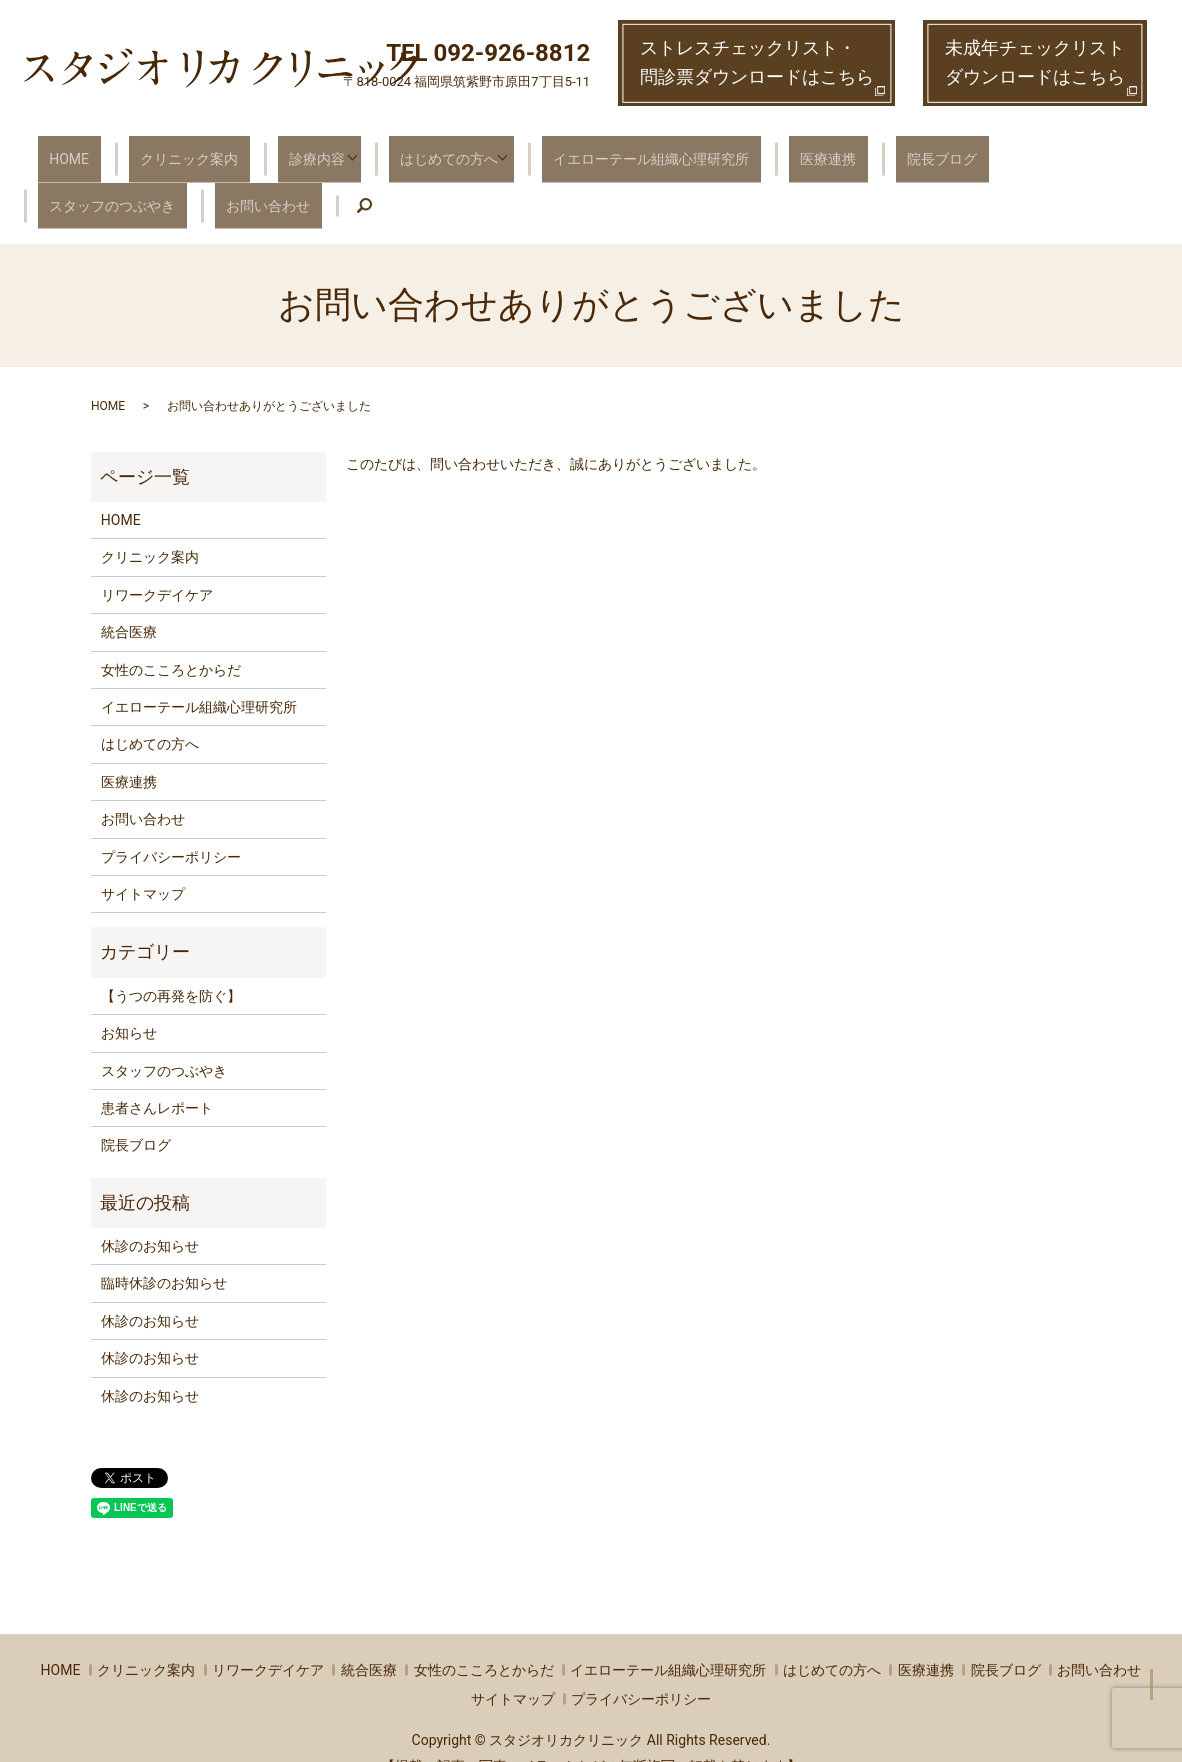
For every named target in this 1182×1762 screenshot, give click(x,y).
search (170, 183)
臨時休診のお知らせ (164, 1253)
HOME (60, 150)
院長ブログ (857, 150)
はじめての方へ (402, 150)
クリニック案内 (163, 150)
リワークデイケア (157, 564)
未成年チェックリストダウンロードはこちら (1035, 62)
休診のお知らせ (150, 1215)
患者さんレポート (157, 1077)
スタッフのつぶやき (989, 150)
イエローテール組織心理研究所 (601, 150)
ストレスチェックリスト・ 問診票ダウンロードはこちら (757, 62)
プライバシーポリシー (171, 826)
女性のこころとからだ (171, 639)
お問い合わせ (82, 182)
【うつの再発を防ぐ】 (171, 965)
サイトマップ (143, 863)
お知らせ (129, 1002)
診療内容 (273, 150)
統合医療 (129, 602)
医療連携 (761, 150)
